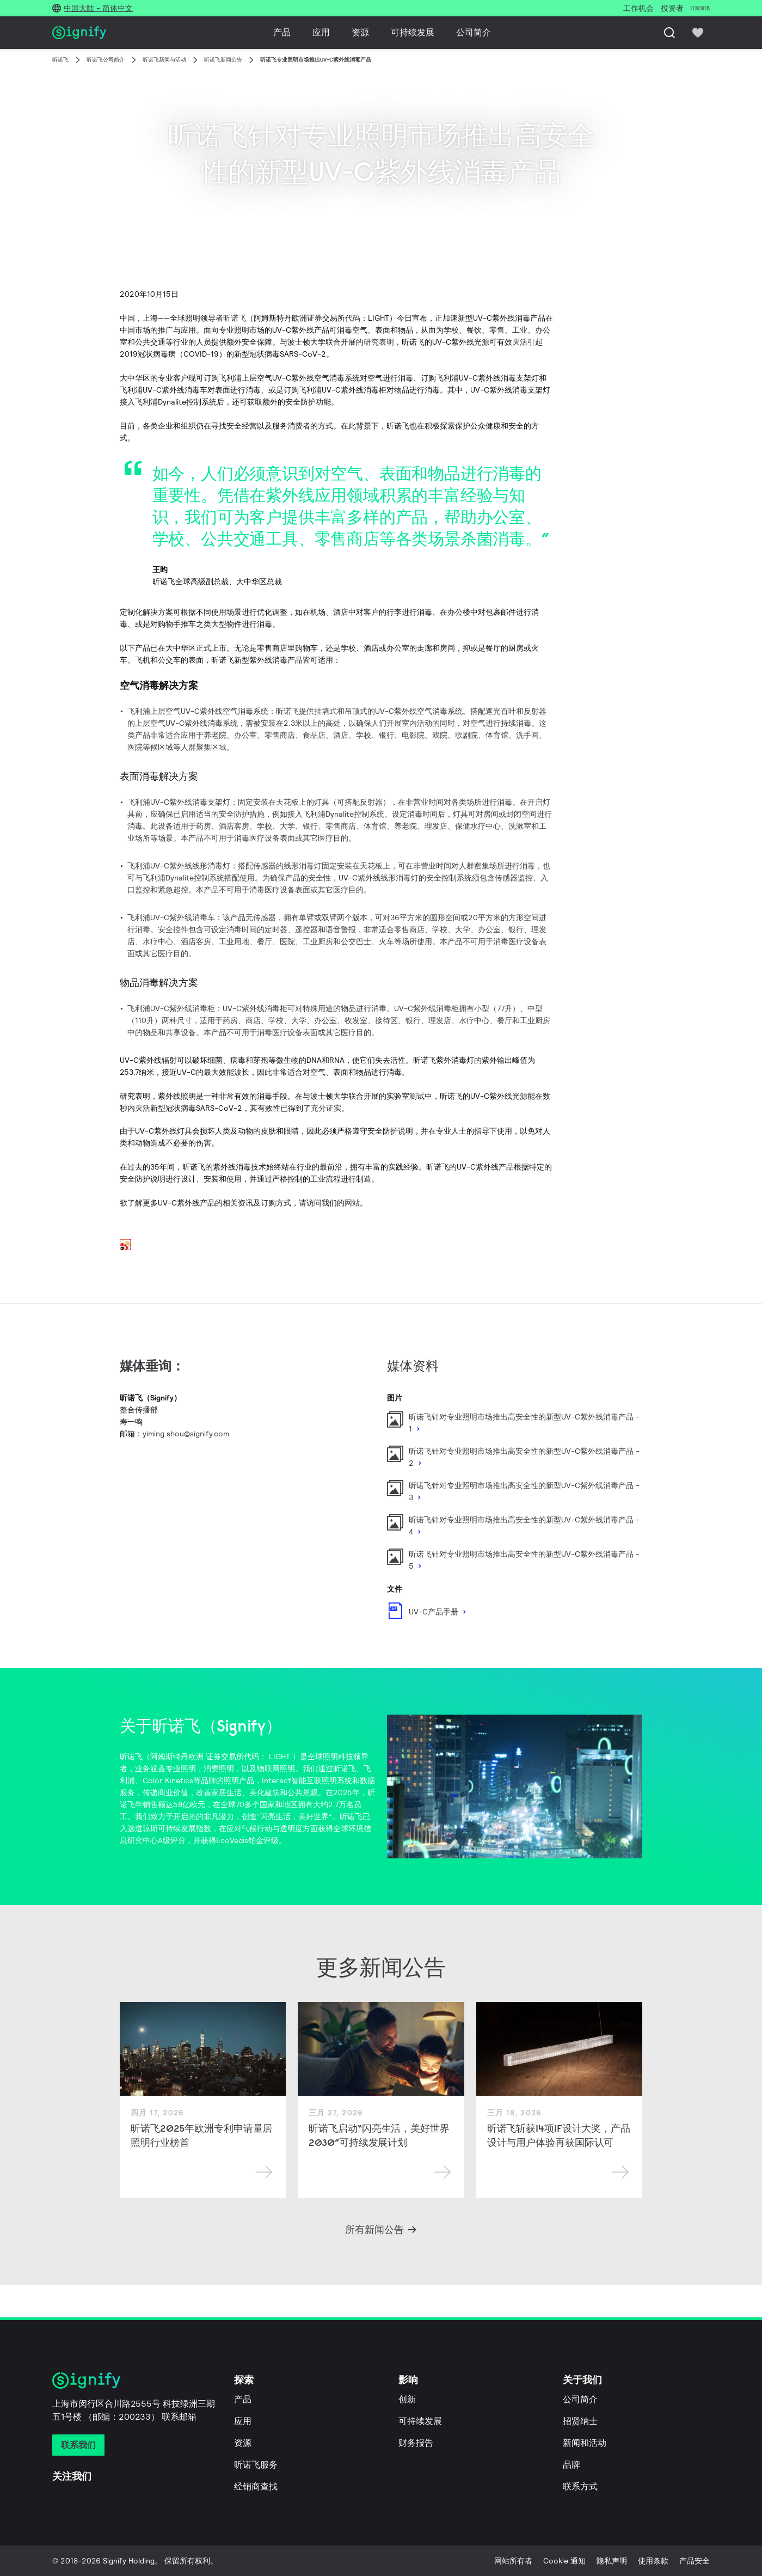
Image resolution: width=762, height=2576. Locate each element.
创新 (407, 2399)
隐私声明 (612, 2561)
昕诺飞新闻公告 (223, 59)
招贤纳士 (580, 2421)
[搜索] (669, 33)
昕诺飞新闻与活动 (164, 59)
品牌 (571, 2464)
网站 (352, 1203)
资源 (360, 32)
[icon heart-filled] (698, 33)
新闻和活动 (584, 2443)
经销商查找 (256, 2486)
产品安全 (694, 2561)
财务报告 (415, 2443)
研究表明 (379, 342)
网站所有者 (513, 2561)
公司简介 (473, 32)
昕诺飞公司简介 (106, 59)
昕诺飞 (60, 59)
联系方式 (580, 2486)
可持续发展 (412, 32)
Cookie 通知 (564, 2561)
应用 (321, 32)
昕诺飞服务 (256, 2464)
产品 (282, 32)
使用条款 (653, 2561)
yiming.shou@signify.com (186, 1434)
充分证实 (326, 1108)
